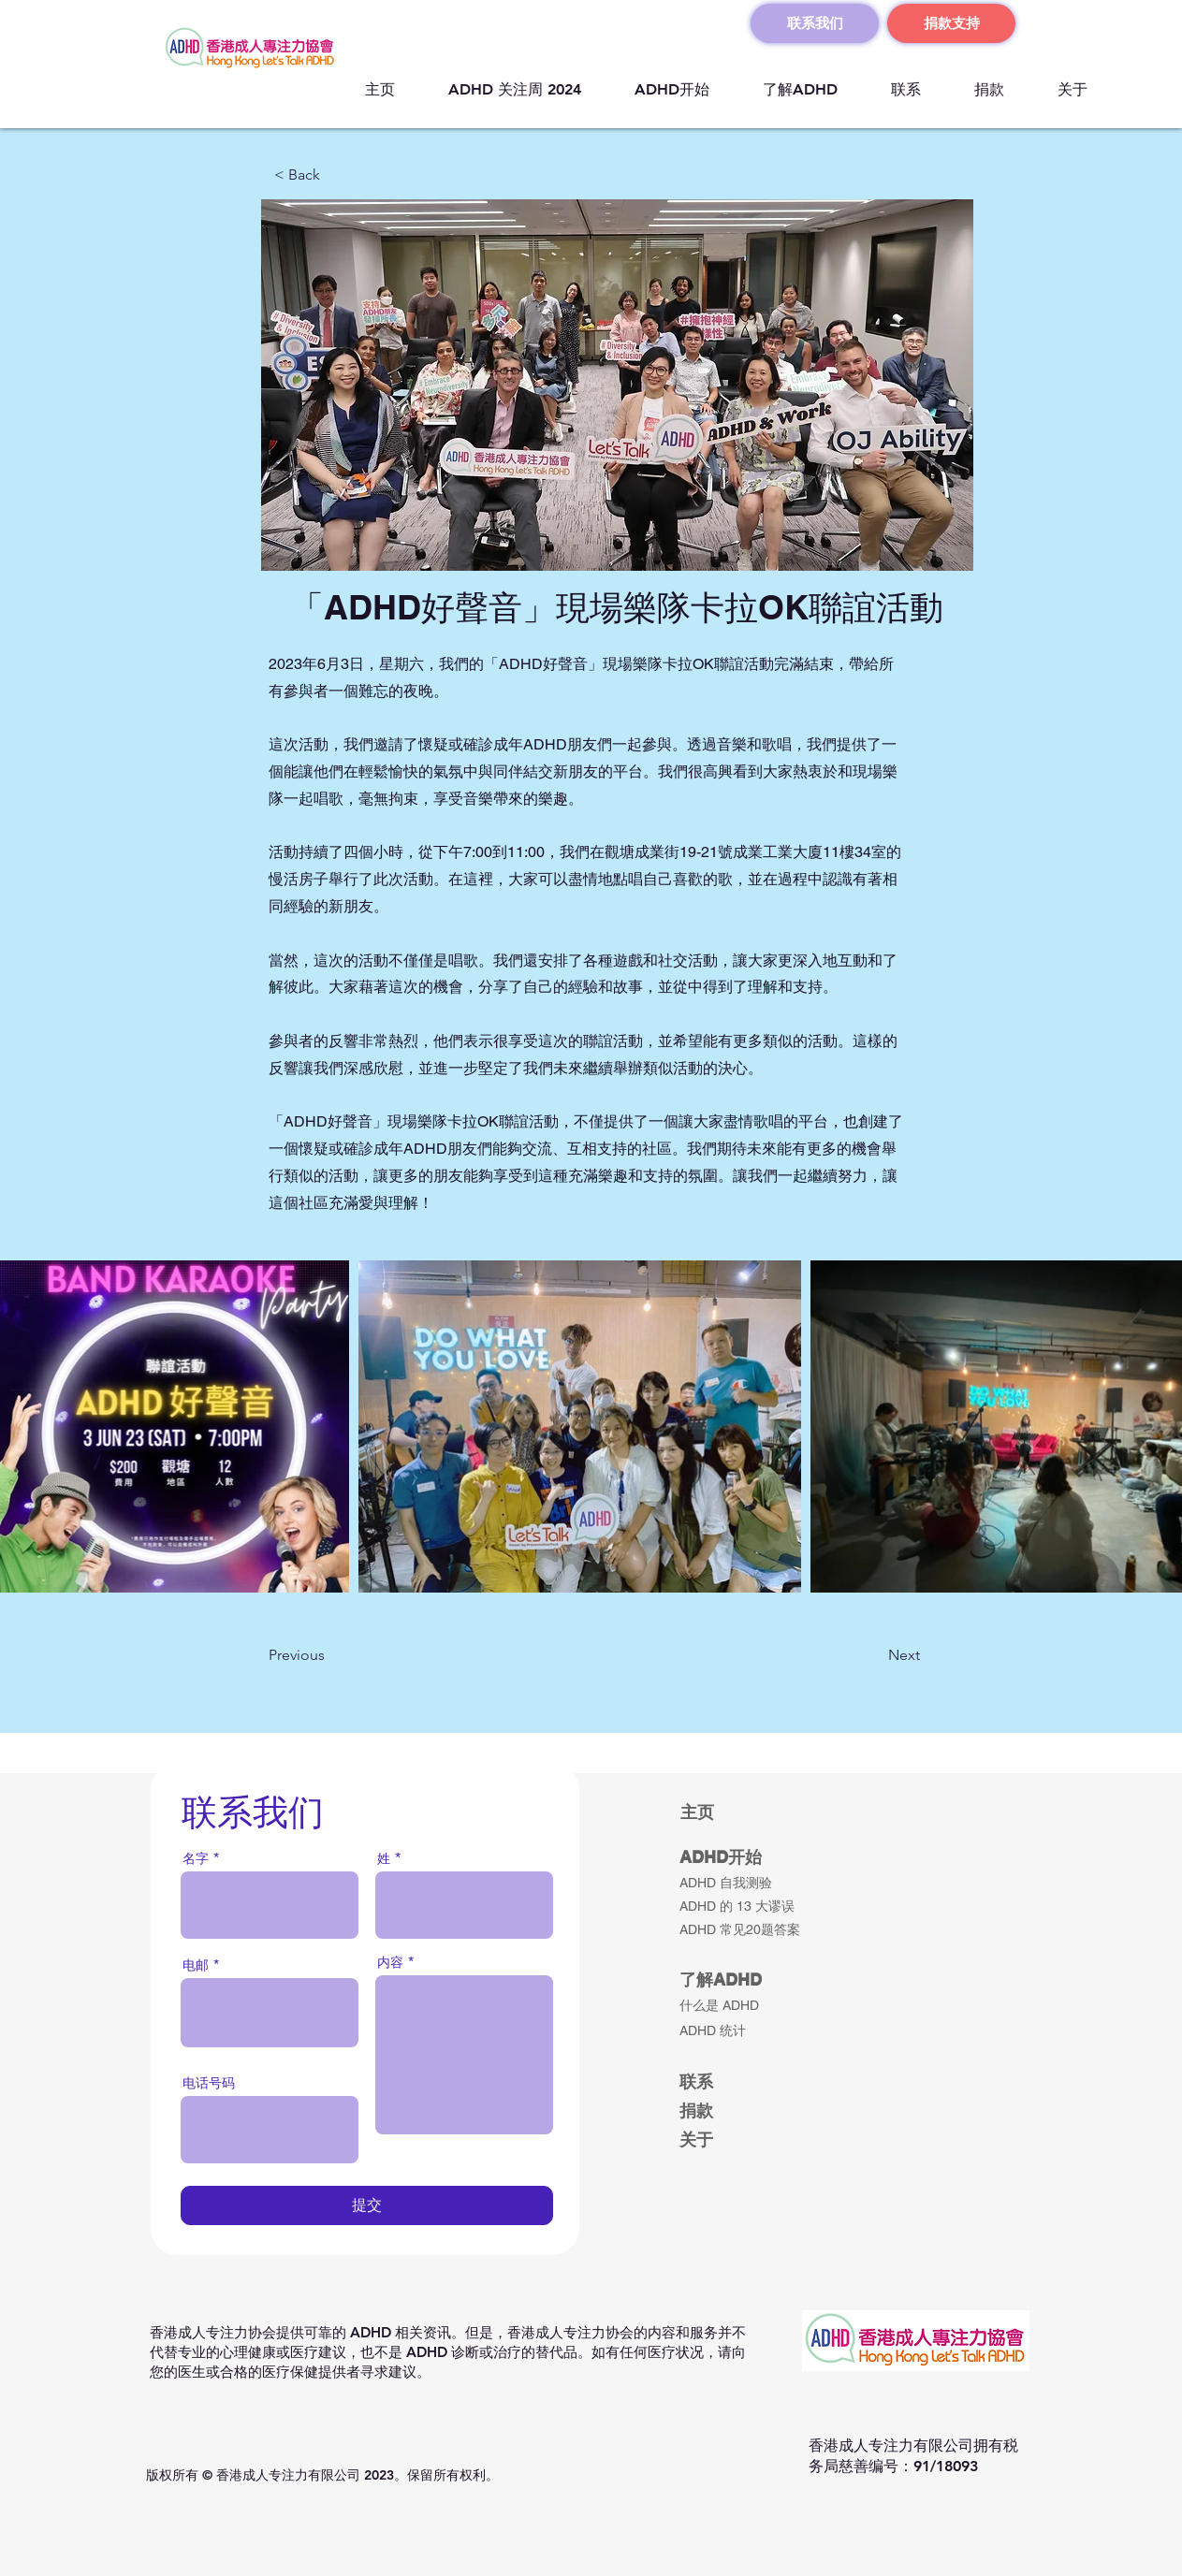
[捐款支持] (951, 23)
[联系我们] (815, 23)
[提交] (367, 2205)
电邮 (195, 1965)
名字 (195, 1858)
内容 (390, 1962)
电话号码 (208, 2082)
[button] (336, 175)
